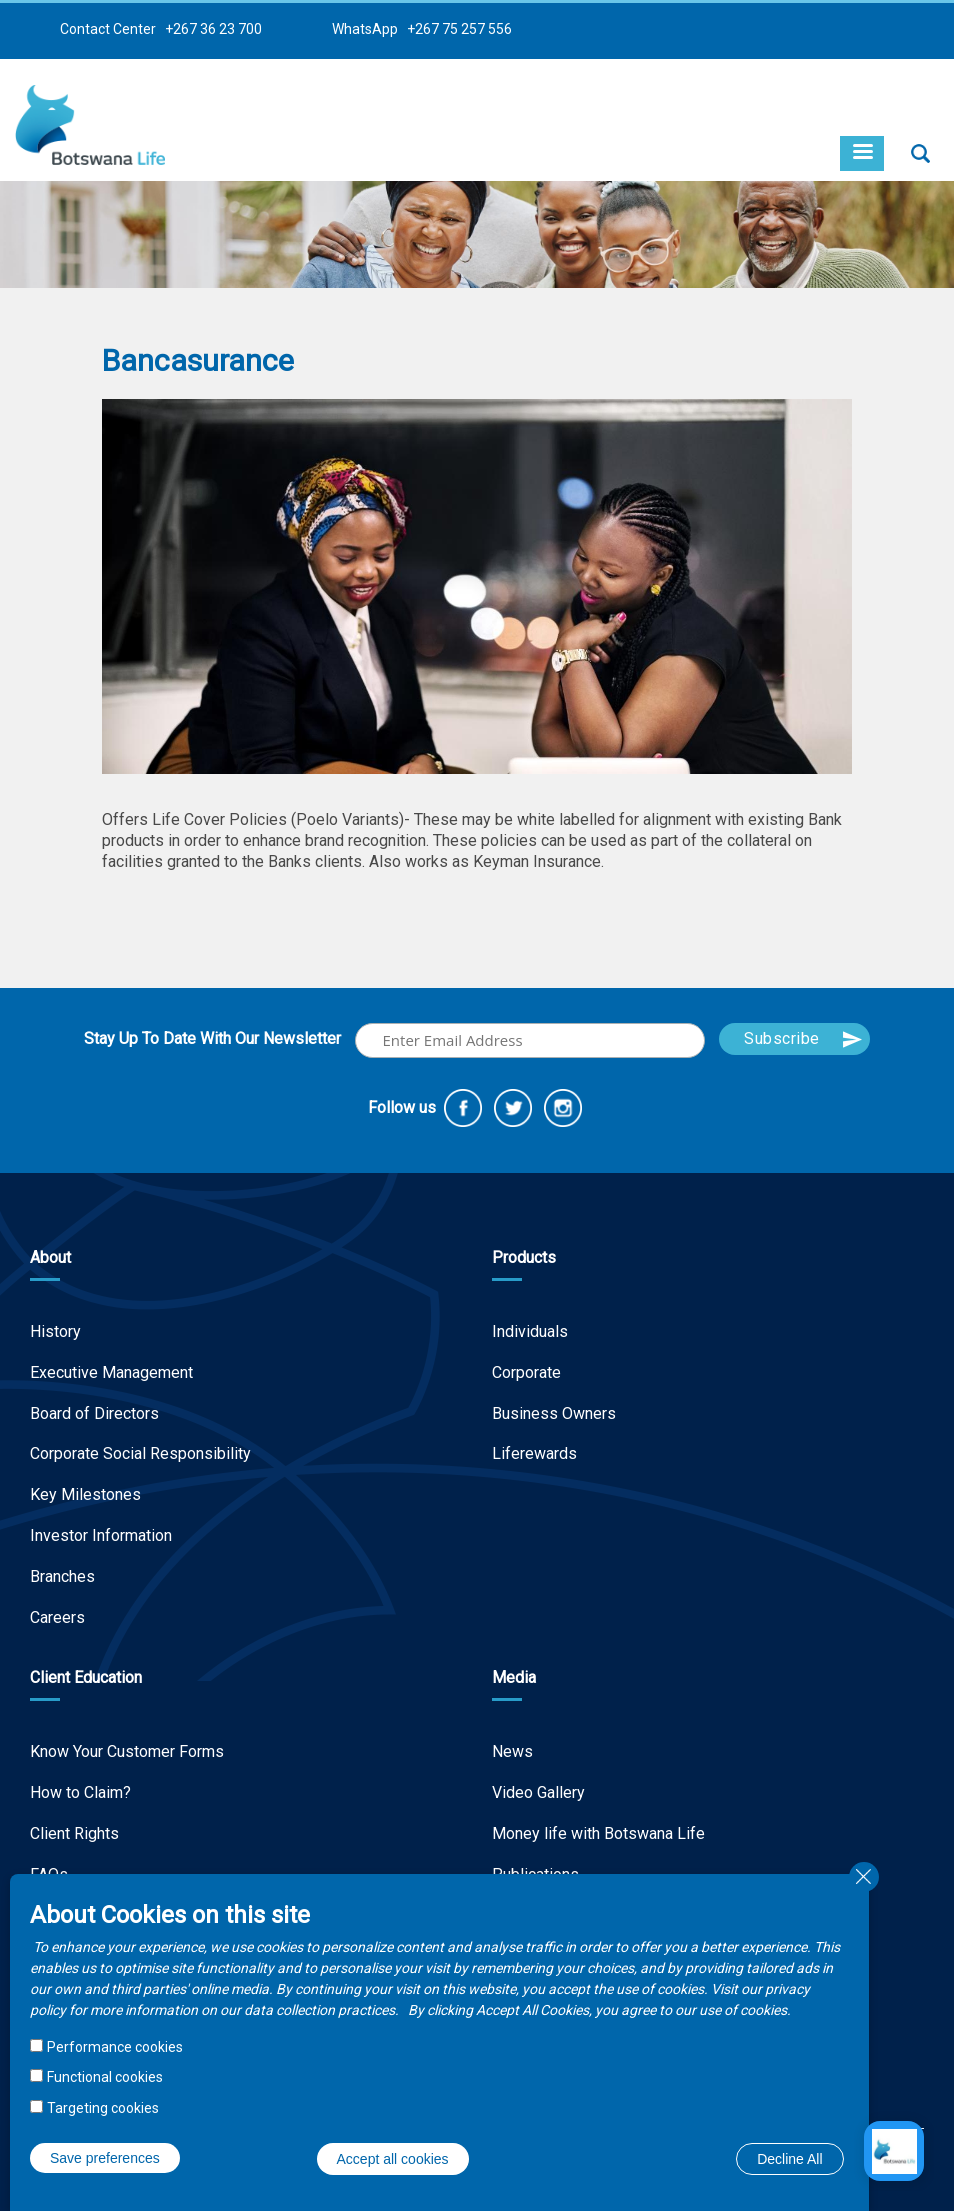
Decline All (789, 2159)
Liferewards (534, 1453)
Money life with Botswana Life (598, 1833)
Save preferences (105, 2158)
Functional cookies (105, 2077)
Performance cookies (115, 2047)
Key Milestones (85, 1494)
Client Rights (74, 1833)
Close (864, 1877)
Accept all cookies (393, 2159)
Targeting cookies (103, 2108)
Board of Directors (94, 1413)
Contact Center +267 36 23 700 (161, 29)
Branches (62, 1576)
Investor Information (101, 1535)
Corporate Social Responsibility (140, 1453)
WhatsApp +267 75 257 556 (422, 29)
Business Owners (554, 1413)
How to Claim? (80, 1792)
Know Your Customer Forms (127, 1751)
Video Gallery (538, 1792)
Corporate (526, 1372)
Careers (57, 1617)
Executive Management (111, 1372)
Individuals (530, 1331)
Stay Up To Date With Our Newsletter (212, 1038)
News (512, 1751)
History (55, 1331)
